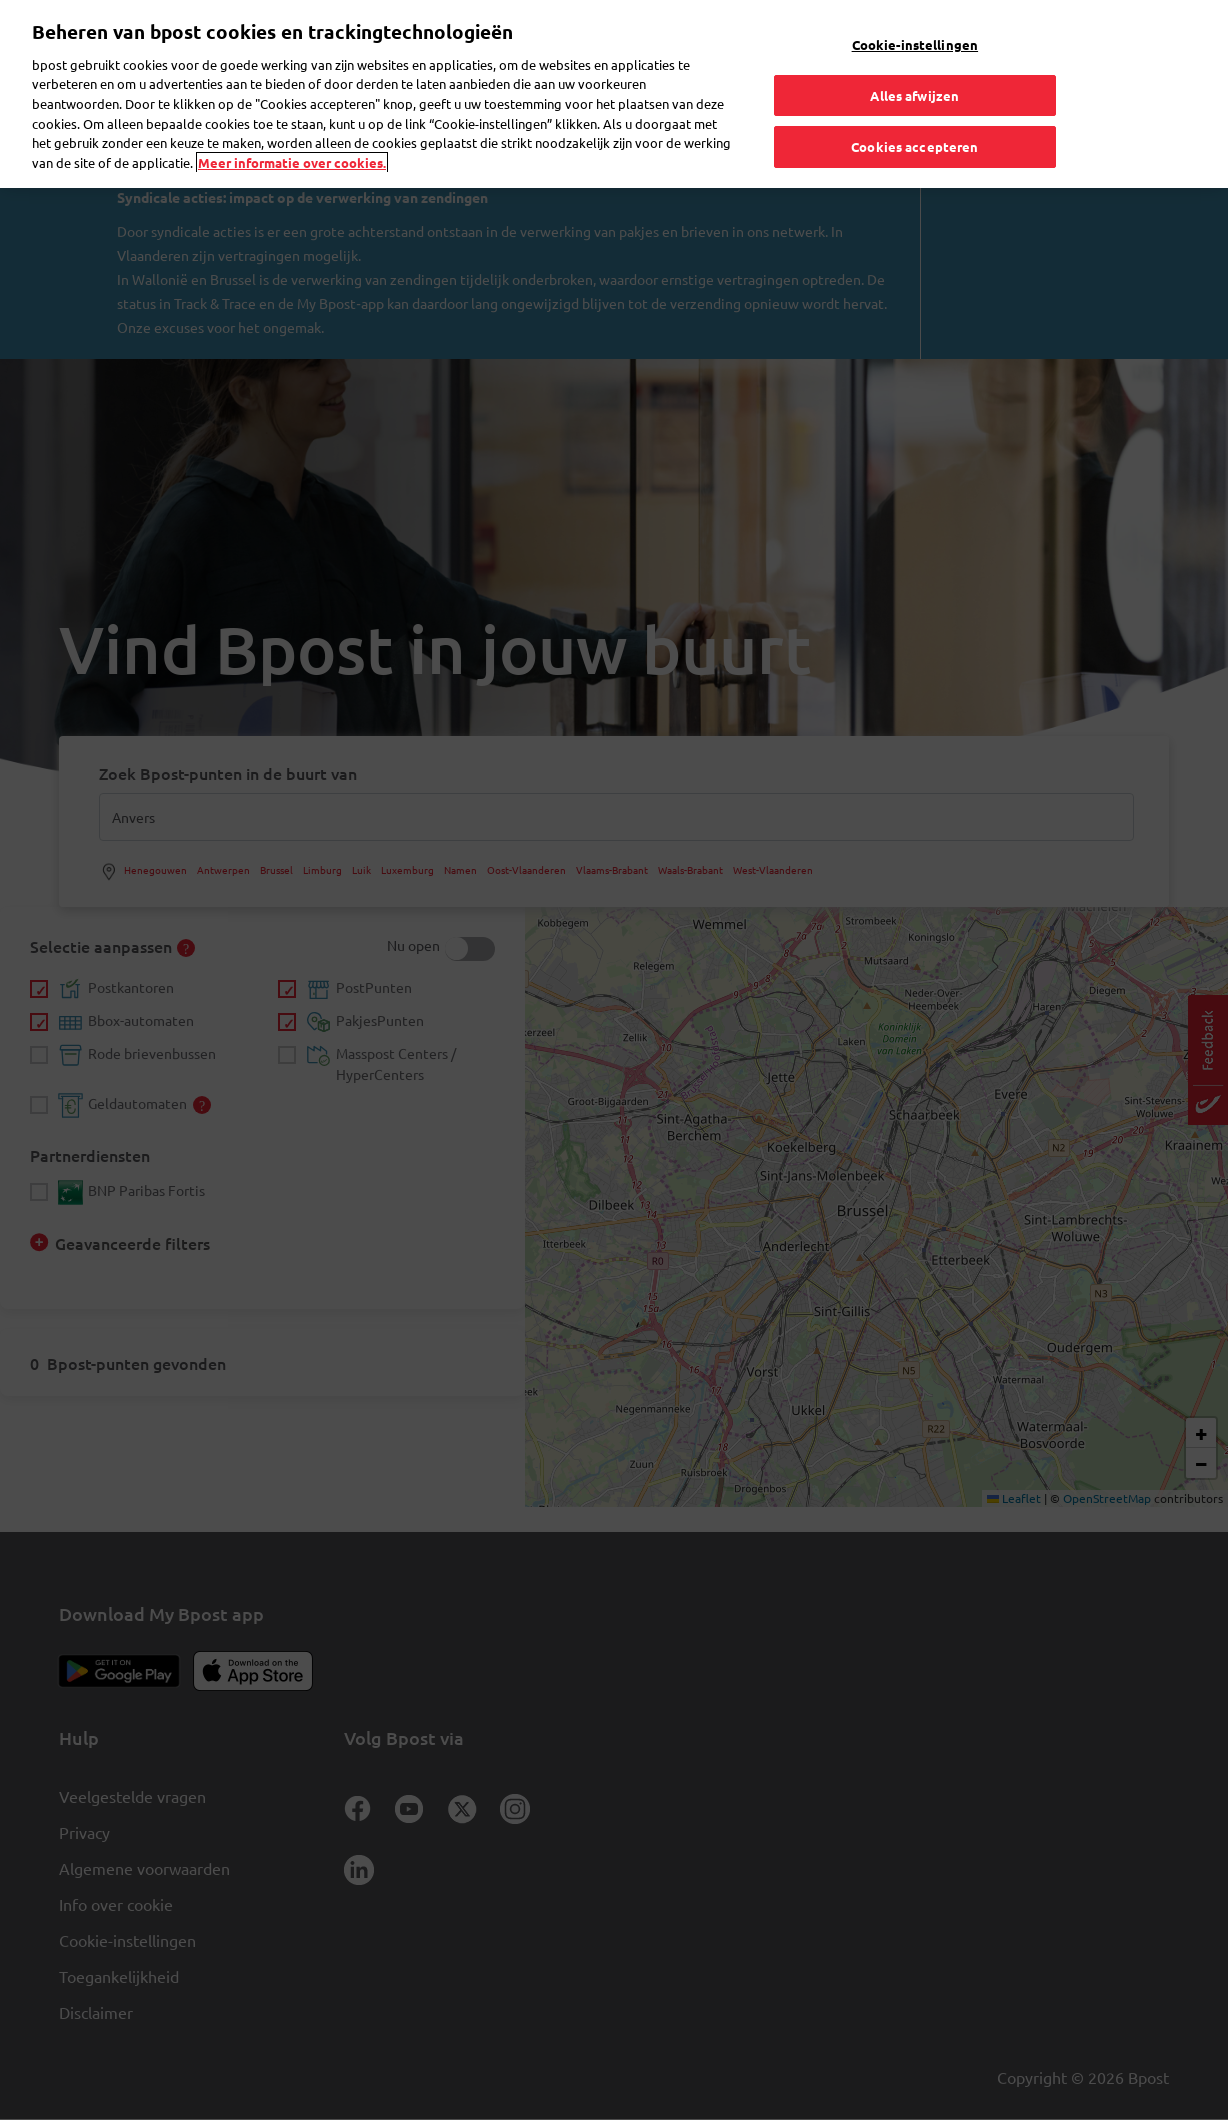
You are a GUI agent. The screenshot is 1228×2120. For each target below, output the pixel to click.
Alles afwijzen (914, 54)
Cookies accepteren (914, 106)
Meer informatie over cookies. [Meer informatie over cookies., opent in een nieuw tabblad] (292, 121)
